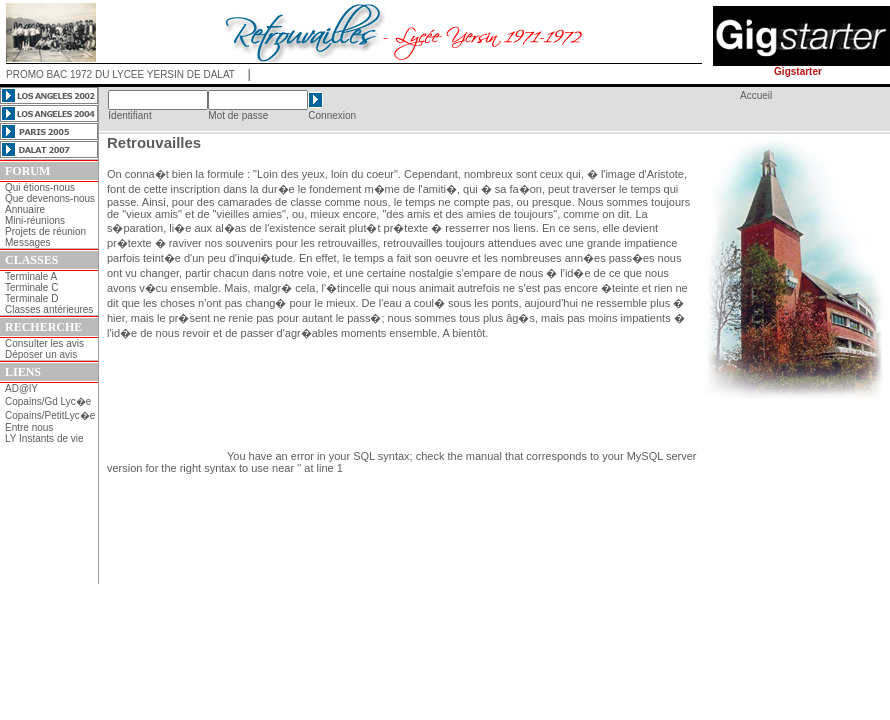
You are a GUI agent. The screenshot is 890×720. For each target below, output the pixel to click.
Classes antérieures (49, 309)
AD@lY (21, 388)
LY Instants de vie (44, 438)
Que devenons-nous (50, 198)
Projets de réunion (45, 231)
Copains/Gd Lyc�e (48, 401)
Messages (28, 242)
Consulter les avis (44, 343)
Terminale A (31, 276)
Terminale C (31, 287)
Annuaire (25, 209)
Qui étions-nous (40, 187)
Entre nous (29, 427)
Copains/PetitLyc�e (50, 415)
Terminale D (31, 298)
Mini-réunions (35, 220)
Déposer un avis (41, 354)
